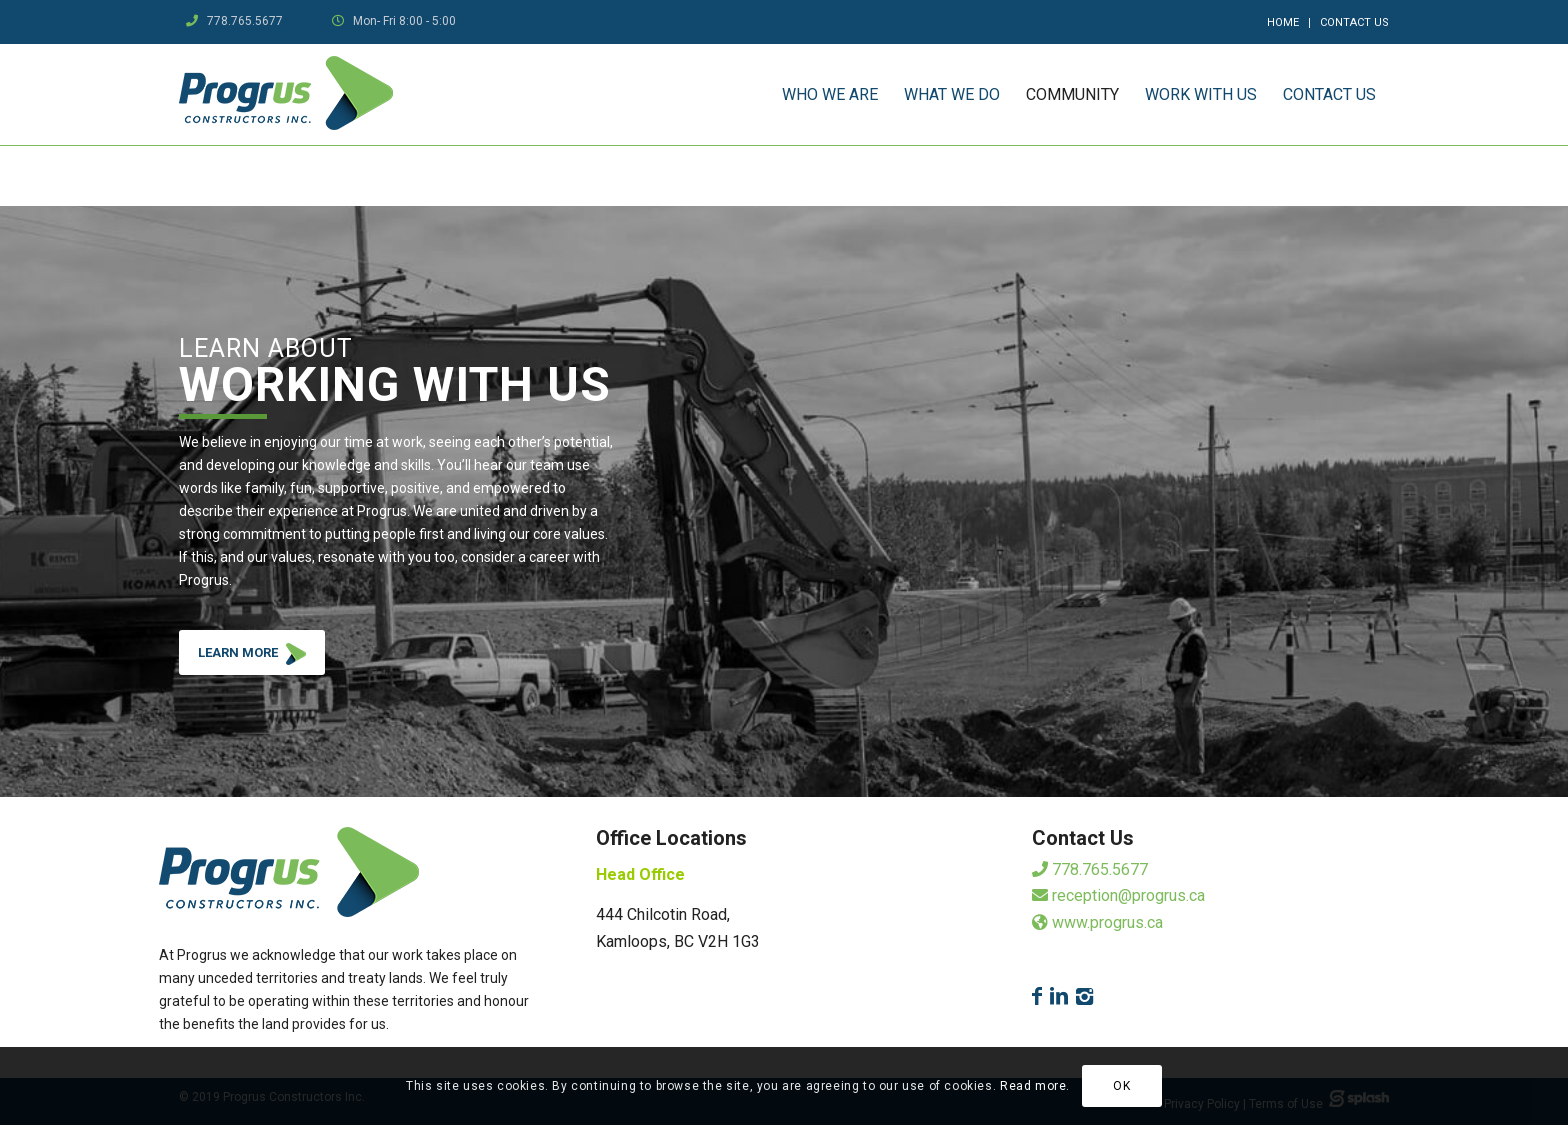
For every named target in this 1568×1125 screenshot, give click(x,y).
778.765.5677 (245, 21)
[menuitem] (1283, 23)
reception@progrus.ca (1118, 895)
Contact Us (1354, 22)
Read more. (1035, 1086)
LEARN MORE (261, 657)
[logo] (286, 94)
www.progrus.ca (1097, 922)
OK (1121, 1086)
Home (1283, 22)
